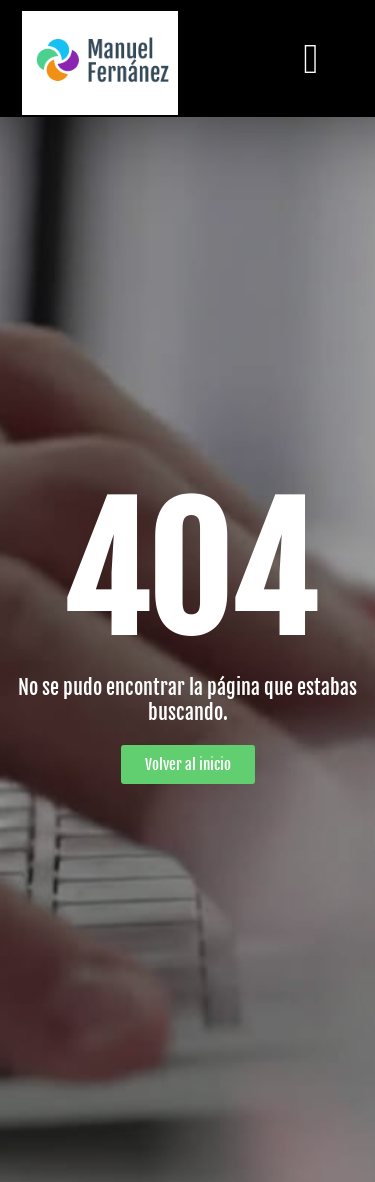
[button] (311, 58)
